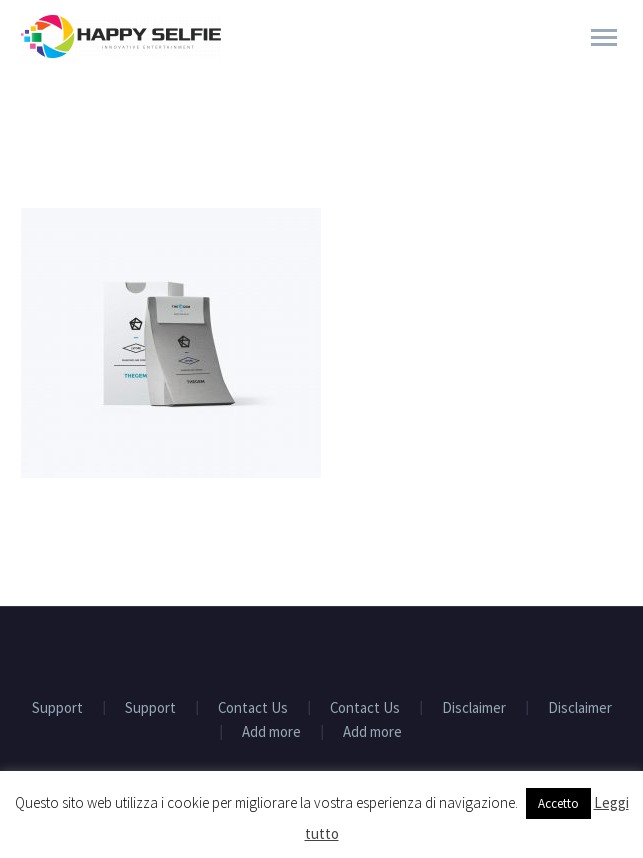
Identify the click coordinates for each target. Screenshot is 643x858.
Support (57, 708)
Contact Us (253, 708)
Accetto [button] (558, 803)
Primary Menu (604, 37)
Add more (271, 732)
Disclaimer (474, 708)
